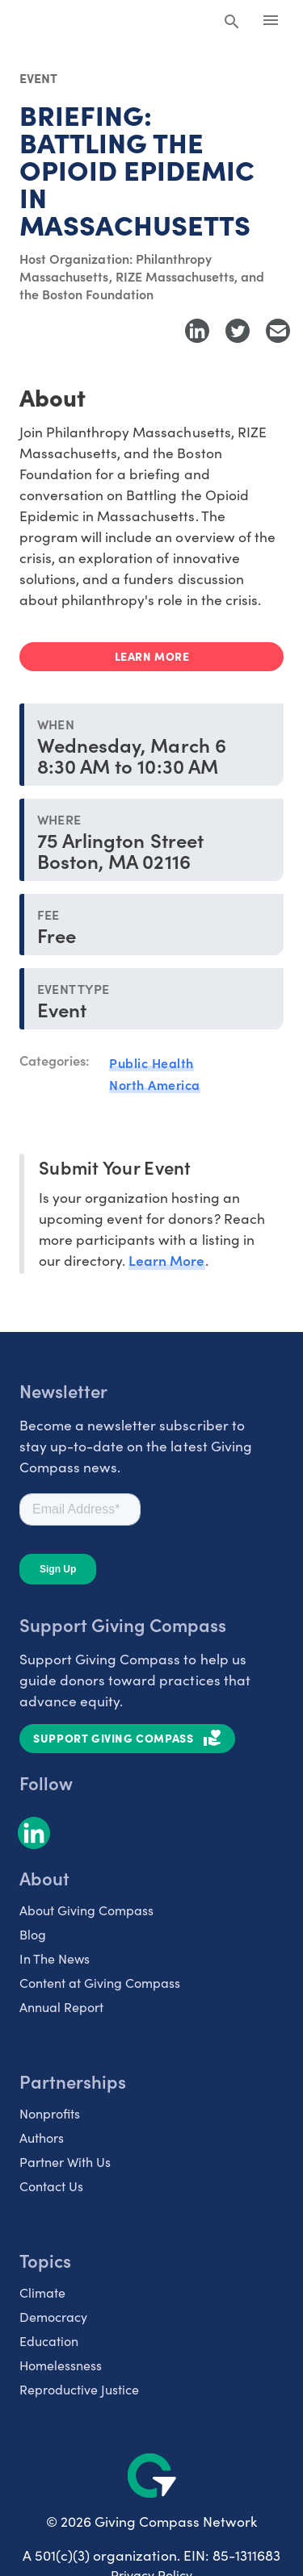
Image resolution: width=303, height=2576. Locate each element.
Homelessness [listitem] (60, 2365)
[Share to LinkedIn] (197, 331)
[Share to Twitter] (237, 331)
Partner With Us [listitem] (65, 2161)
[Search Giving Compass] (232, 22)
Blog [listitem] (32, 1934)
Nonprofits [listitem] (49, 2113)
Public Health (151, 1062)
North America (154, 1084)
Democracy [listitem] (53, 2316)
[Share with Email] (278, 331)
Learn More (166, 1260)
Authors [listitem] (41, 2137)
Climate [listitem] (42, 2292)
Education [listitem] (48, 2340)
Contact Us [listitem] (51, 2185)
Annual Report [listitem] (61, 2006)
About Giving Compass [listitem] (86, 1910)
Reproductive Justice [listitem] (79, 2389)
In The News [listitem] (54, 1958)
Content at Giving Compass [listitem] (99, 1982)
